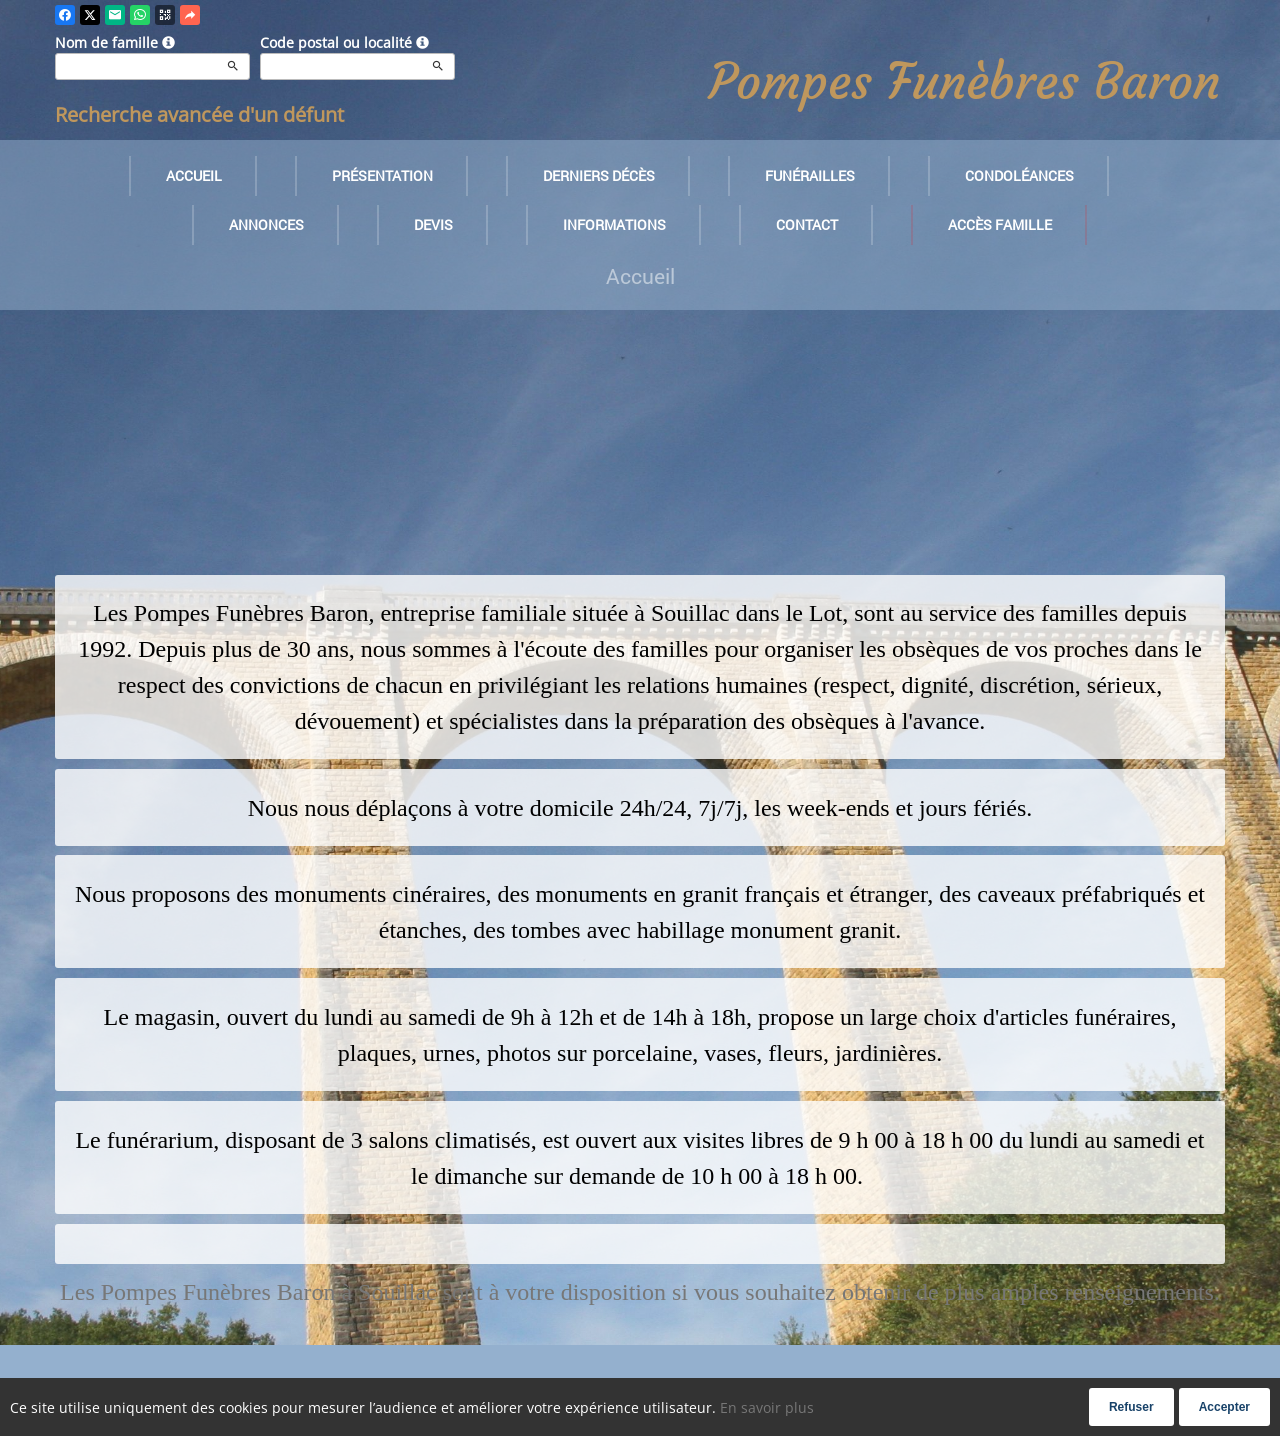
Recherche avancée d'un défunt (199, 114)
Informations (614, 224)
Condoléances (1019, 175)
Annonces (266, 224)
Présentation (382, 175)
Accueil (194, 175)
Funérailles (810, 175)
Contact (807, 224)
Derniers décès (599, 175)
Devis (433, 224)
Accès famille (1000, 224)
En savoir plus (767, 1407)
